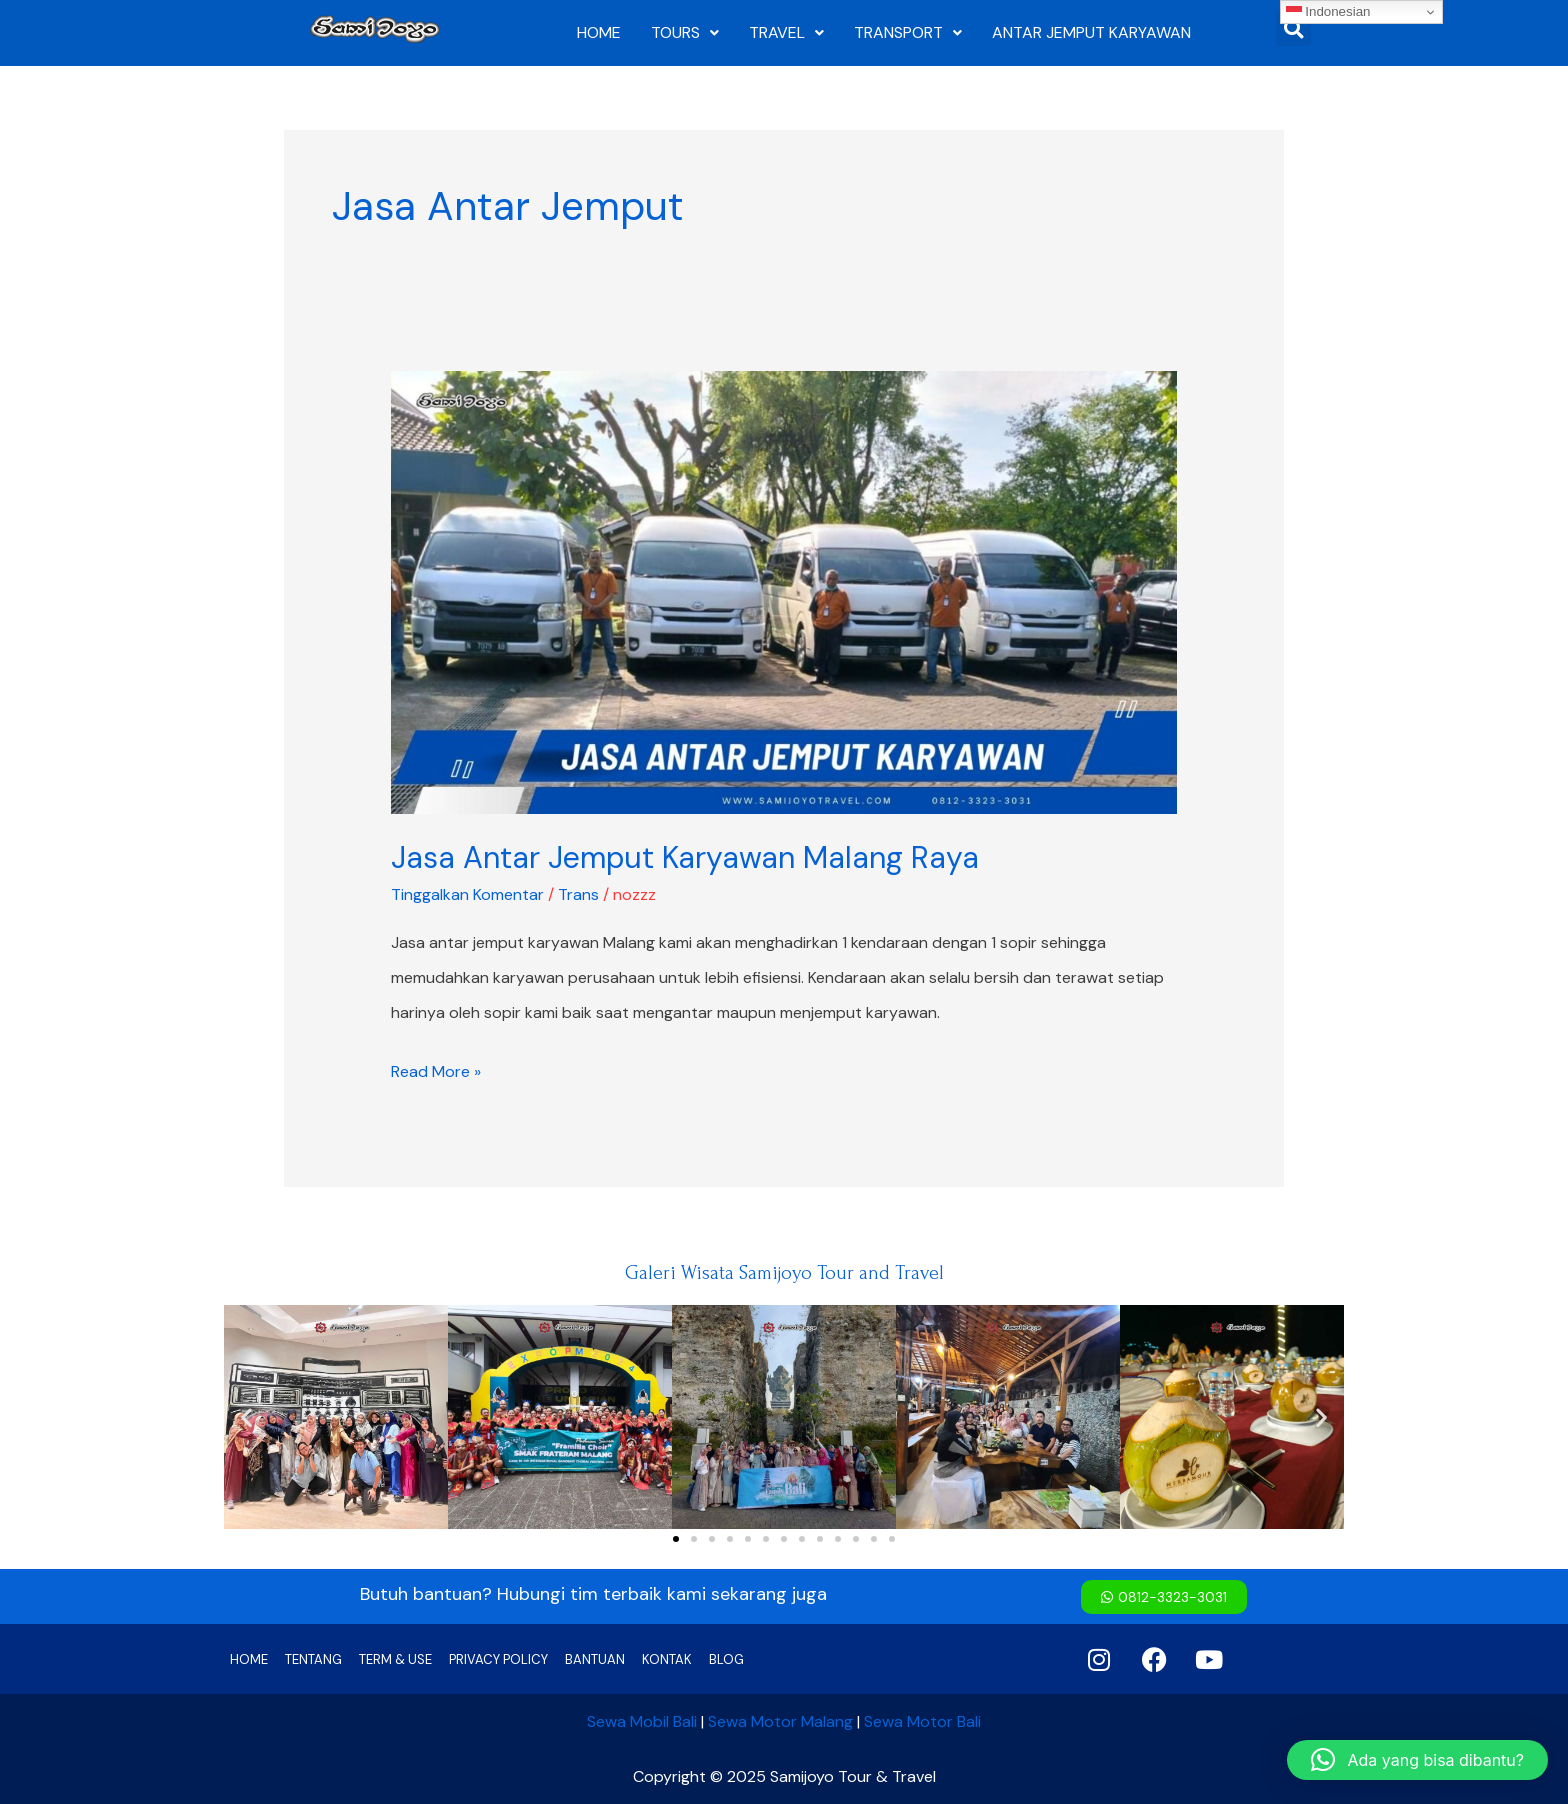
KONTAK (667, 1659)
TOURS (685, 32)
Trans (578, 894)
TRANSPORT (908, 32)
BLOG (726, 1659)
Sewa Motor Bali (922, 1721)
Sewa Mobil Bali (642, 1721)
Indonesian (1328, 12)
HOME (599, 32)
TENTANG (313, 1659)
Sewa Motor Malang (780, 1721)
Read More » (436, 1068)
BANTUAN (595, 1659)
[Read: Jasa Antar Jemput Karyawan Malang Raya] (784, 591)
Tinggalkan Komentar (467, 894)
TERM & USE (395, 1659)
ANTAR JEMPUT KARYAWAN (1091, 32)
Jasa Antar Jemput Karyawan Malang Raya (685, 857)
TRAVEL (786, 32)
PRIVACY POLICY (498, 1659)
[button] (246, 1417)
